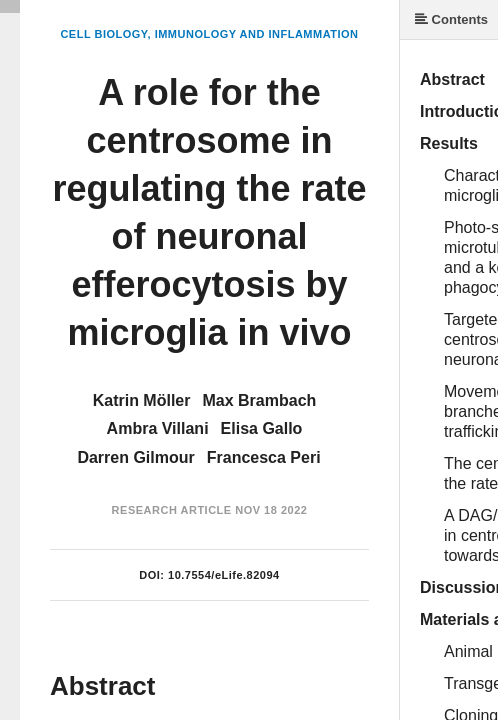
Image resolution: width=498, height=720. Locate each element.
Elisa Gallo (262, 428)
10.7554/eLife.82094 (224, 575)
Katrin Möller (142, 400)
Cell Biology (103, 34)
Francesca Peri (264, 457)
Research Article (172, 510)
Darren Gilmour (135, 457)
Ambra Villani (158, 428)
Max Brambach (259, 400)
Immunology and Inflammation (257, 34)
